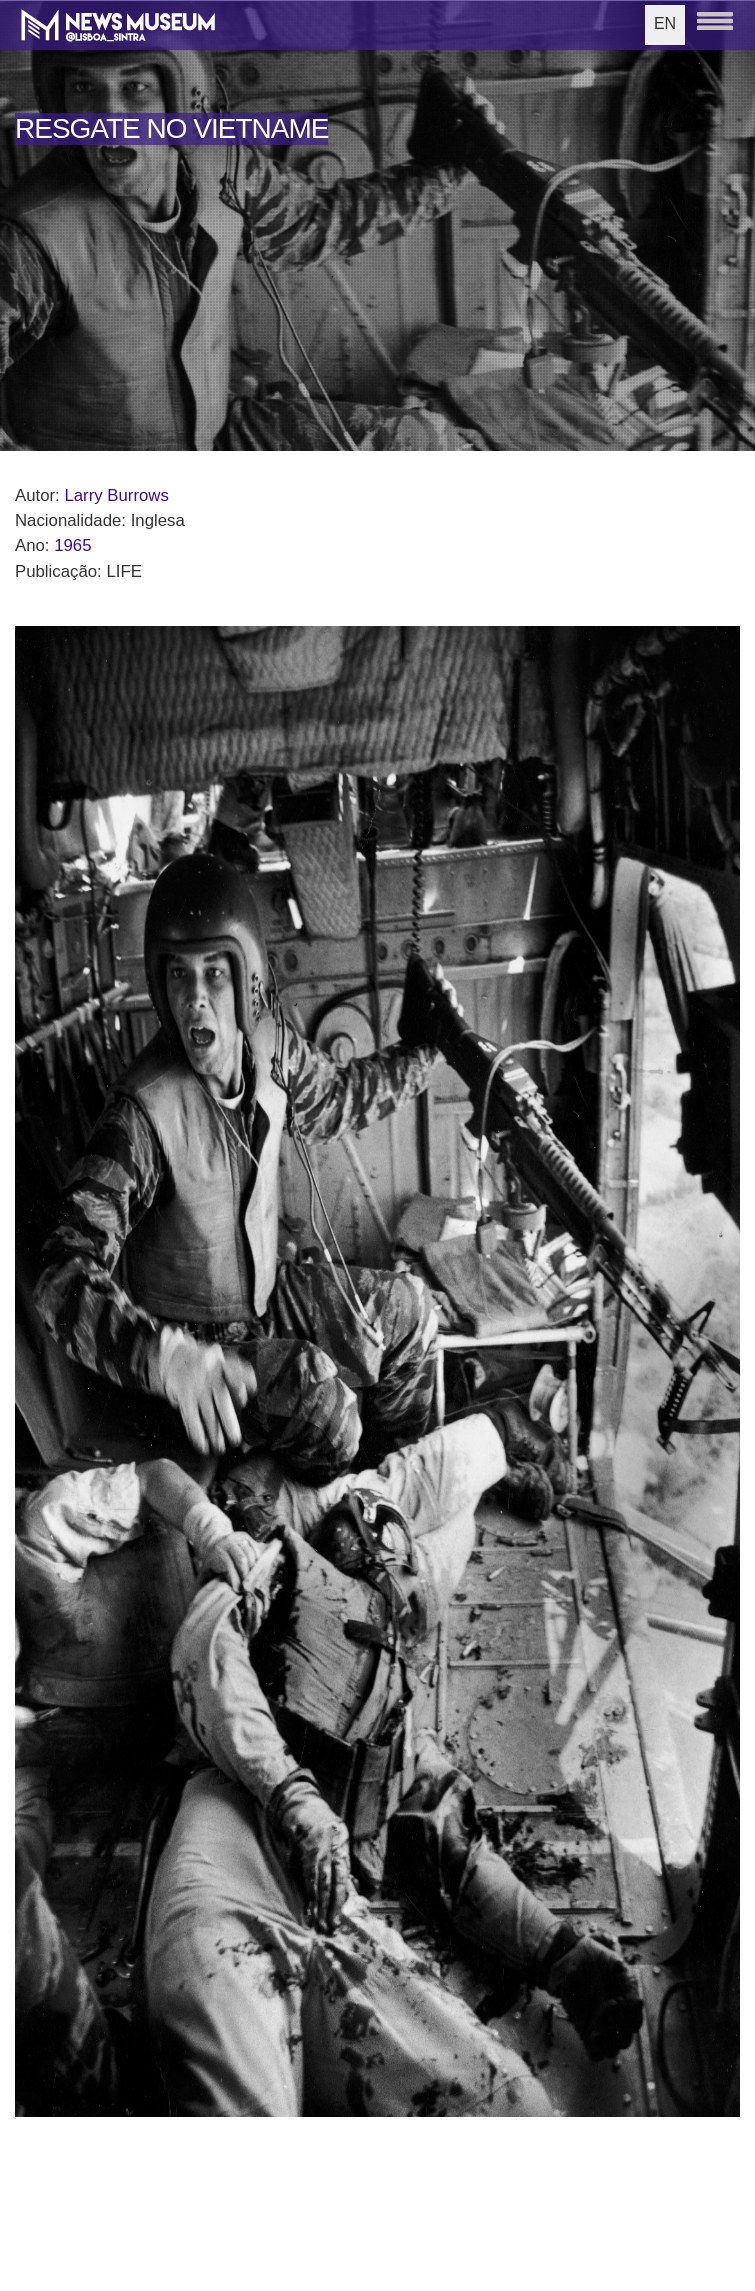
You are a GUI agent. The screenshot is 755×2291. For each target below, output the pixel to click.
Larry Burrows (116, 495)
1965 (72, 545)
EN (665, 23)
